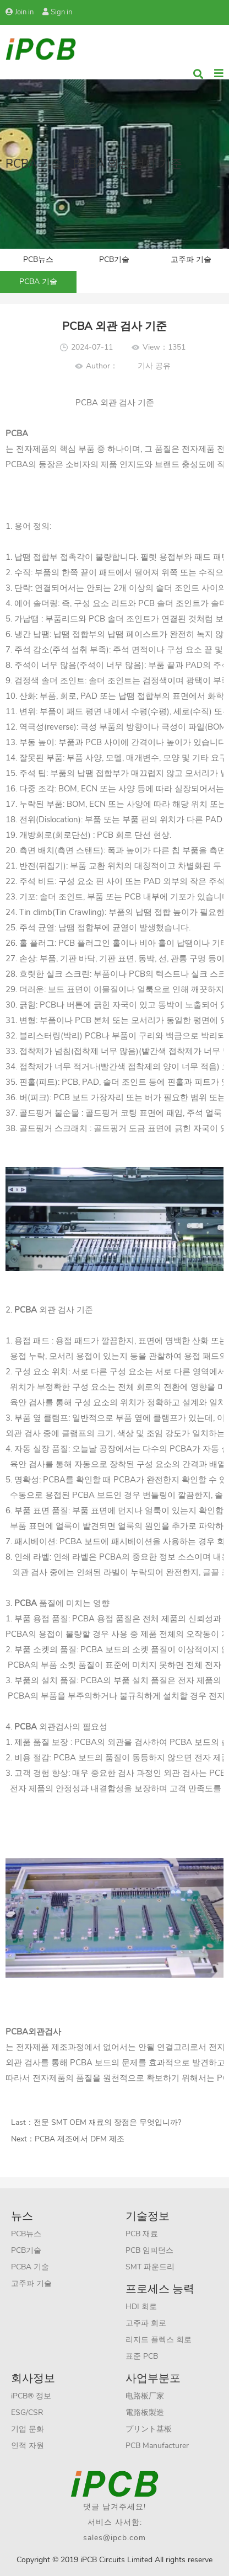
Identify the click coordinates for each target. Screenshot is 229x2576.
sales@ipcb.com (114, 2537)
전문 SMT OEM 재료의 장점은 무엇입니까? (107, 2122)
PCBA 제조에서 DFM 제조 (79, 2139)
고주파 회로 (146, 2323)
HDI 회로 (141, 2306)
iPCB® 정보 (31, 2396)
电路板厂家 (145, 2396)
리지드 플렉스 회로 (159, 2339)
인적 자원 (27, 2445)
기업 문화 (27, 2429)
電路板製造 (145, 2412)
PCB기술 (114, 259)
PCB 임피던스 (149, 2250)
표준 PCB (142, 2356)
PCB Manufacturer (157, 2445)
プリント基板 (149, 2429)
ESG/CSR (27, 2412)
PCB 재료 (142, 2234)
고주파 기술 (191, 259)
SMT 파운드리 (150, 2267)
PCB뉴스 (38, 259)
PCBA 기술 (38, 281)
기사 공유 (154, 366)
